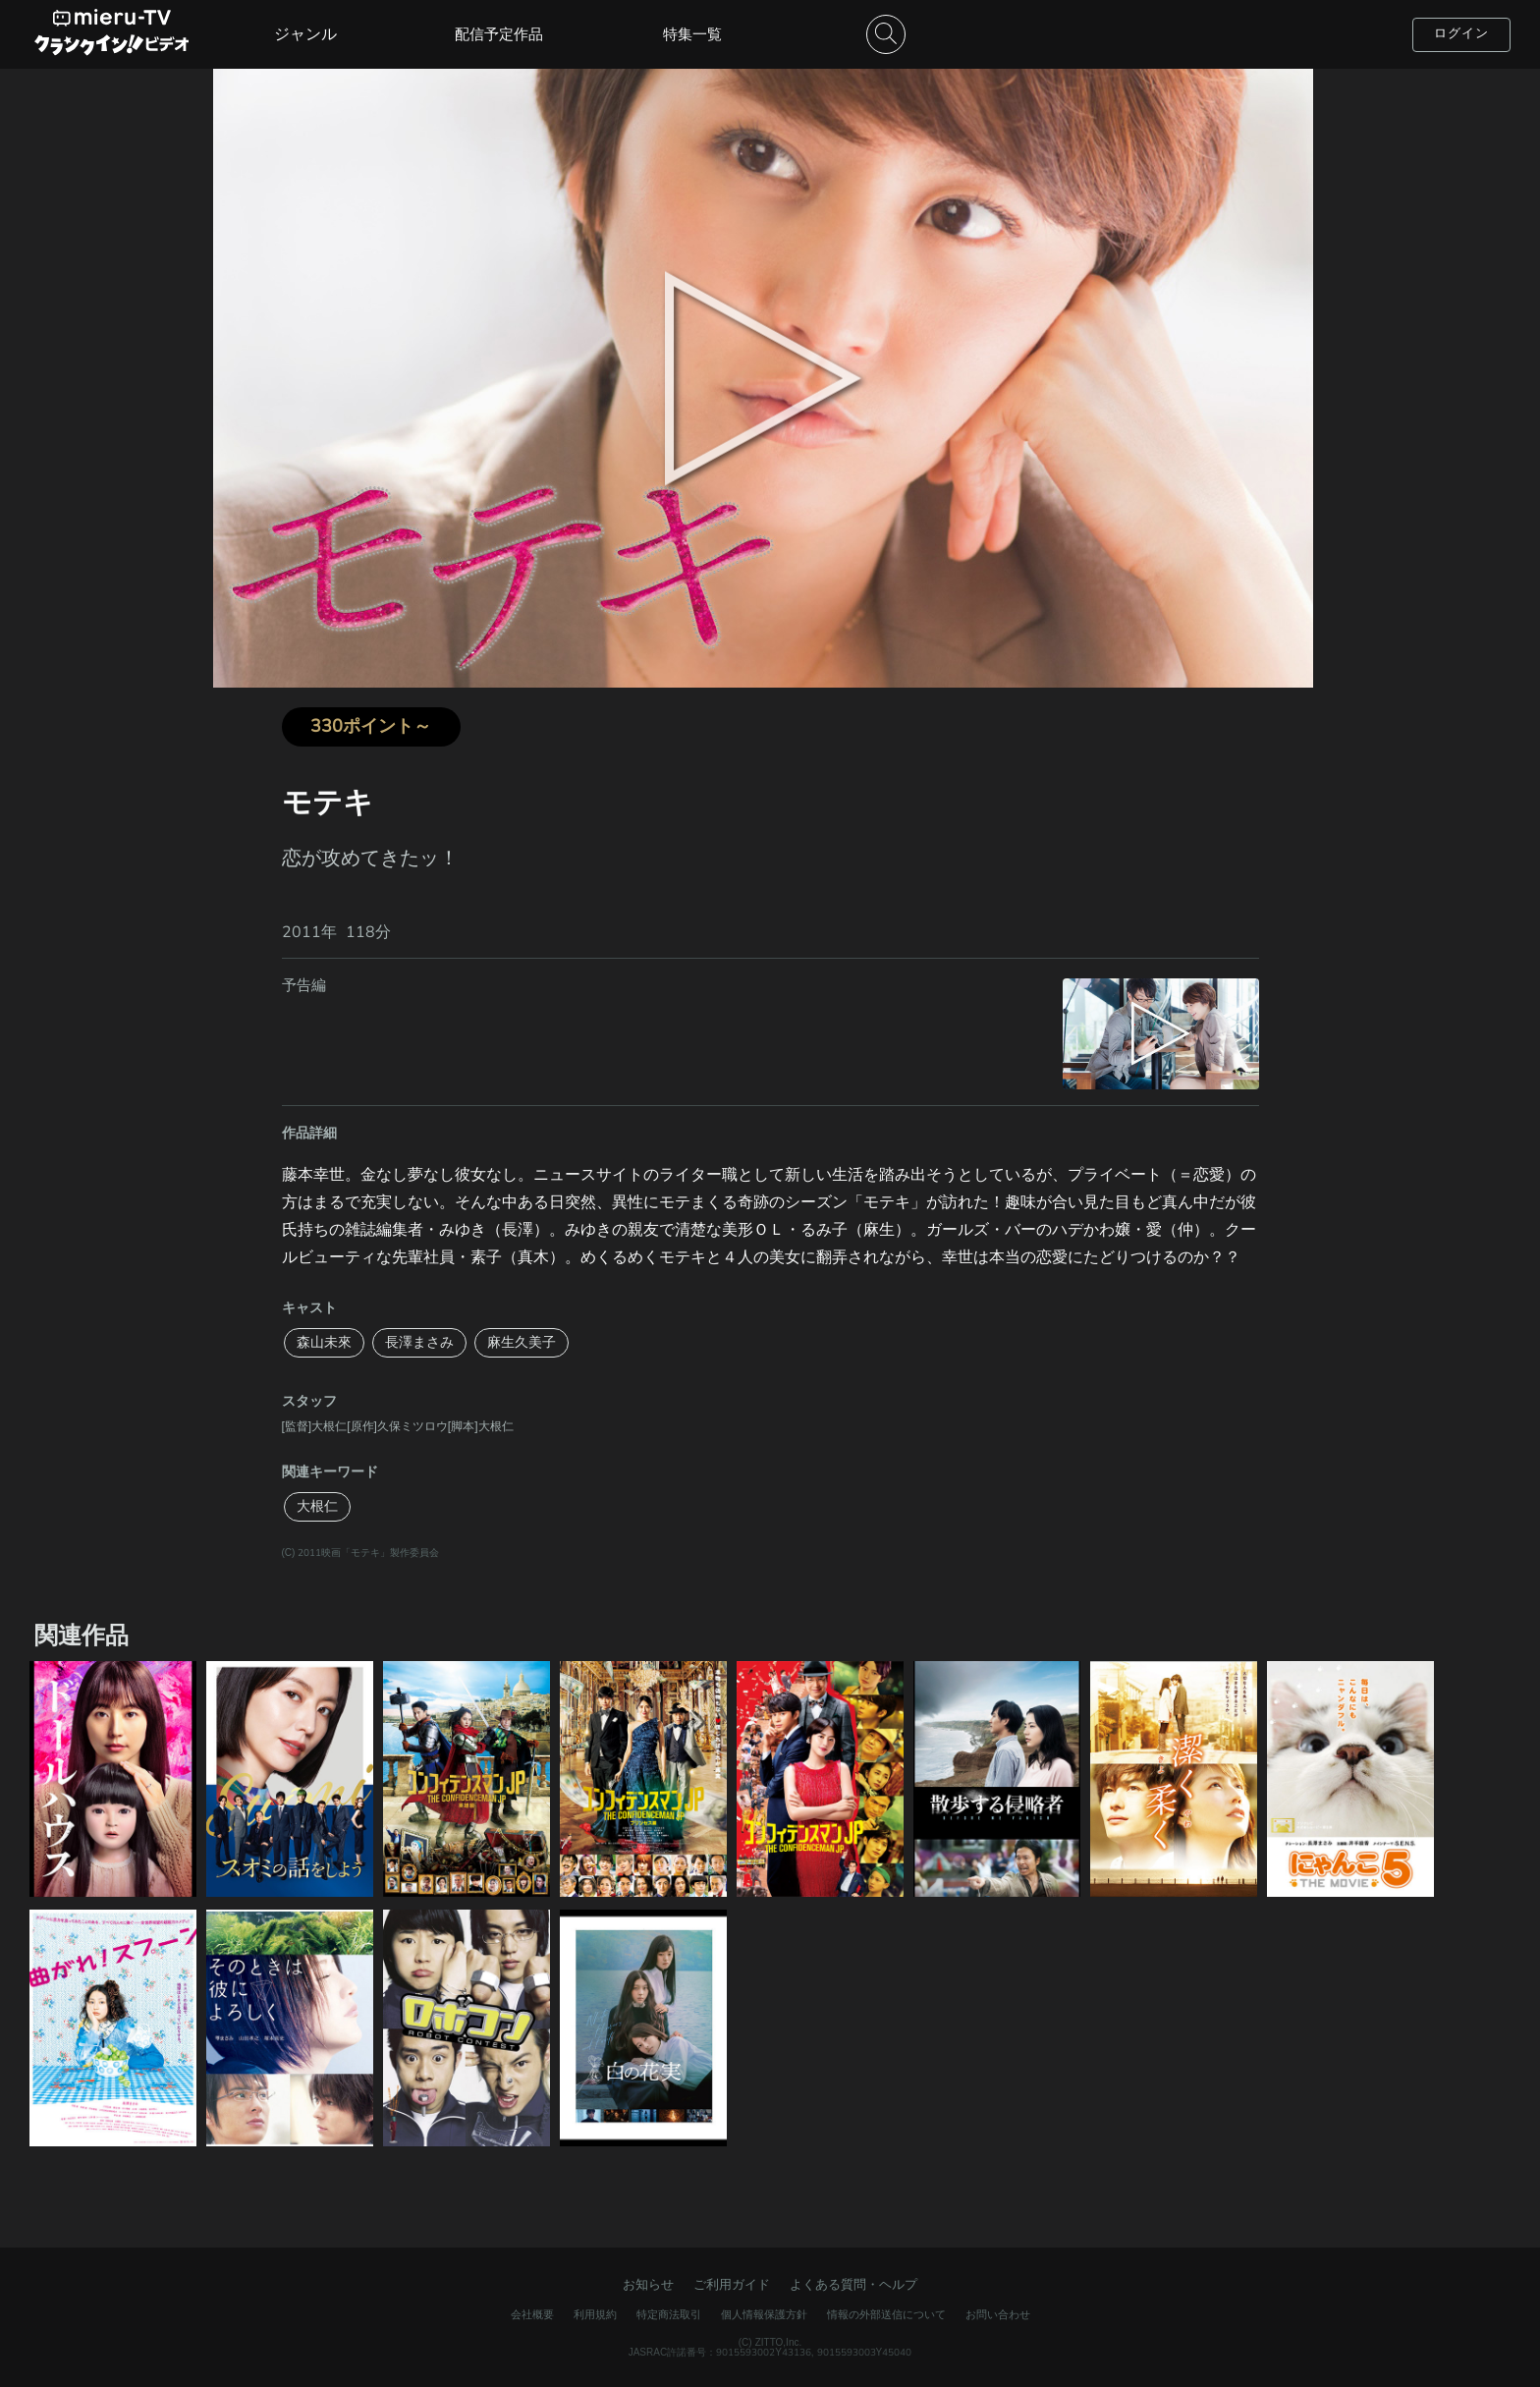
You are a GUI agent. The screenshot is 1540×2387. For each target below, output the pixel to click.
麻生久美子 (521, 1342)
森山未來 (324, 1342)
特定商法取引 (668, 2314)
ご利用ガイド (731, 2285)
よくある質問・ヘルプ (853, 2285)
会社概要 (532, 2314)
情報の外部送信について (886, 2314)
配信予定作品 (499, 34)
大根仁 (317, 1506)
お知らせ (648, 2285)
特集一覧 (692, 34)
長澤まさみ (419, 1342)
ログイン (1461, 33)
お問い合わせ (997, 2314)
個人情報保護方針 (764, 2314)
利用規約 (595, 2314)
